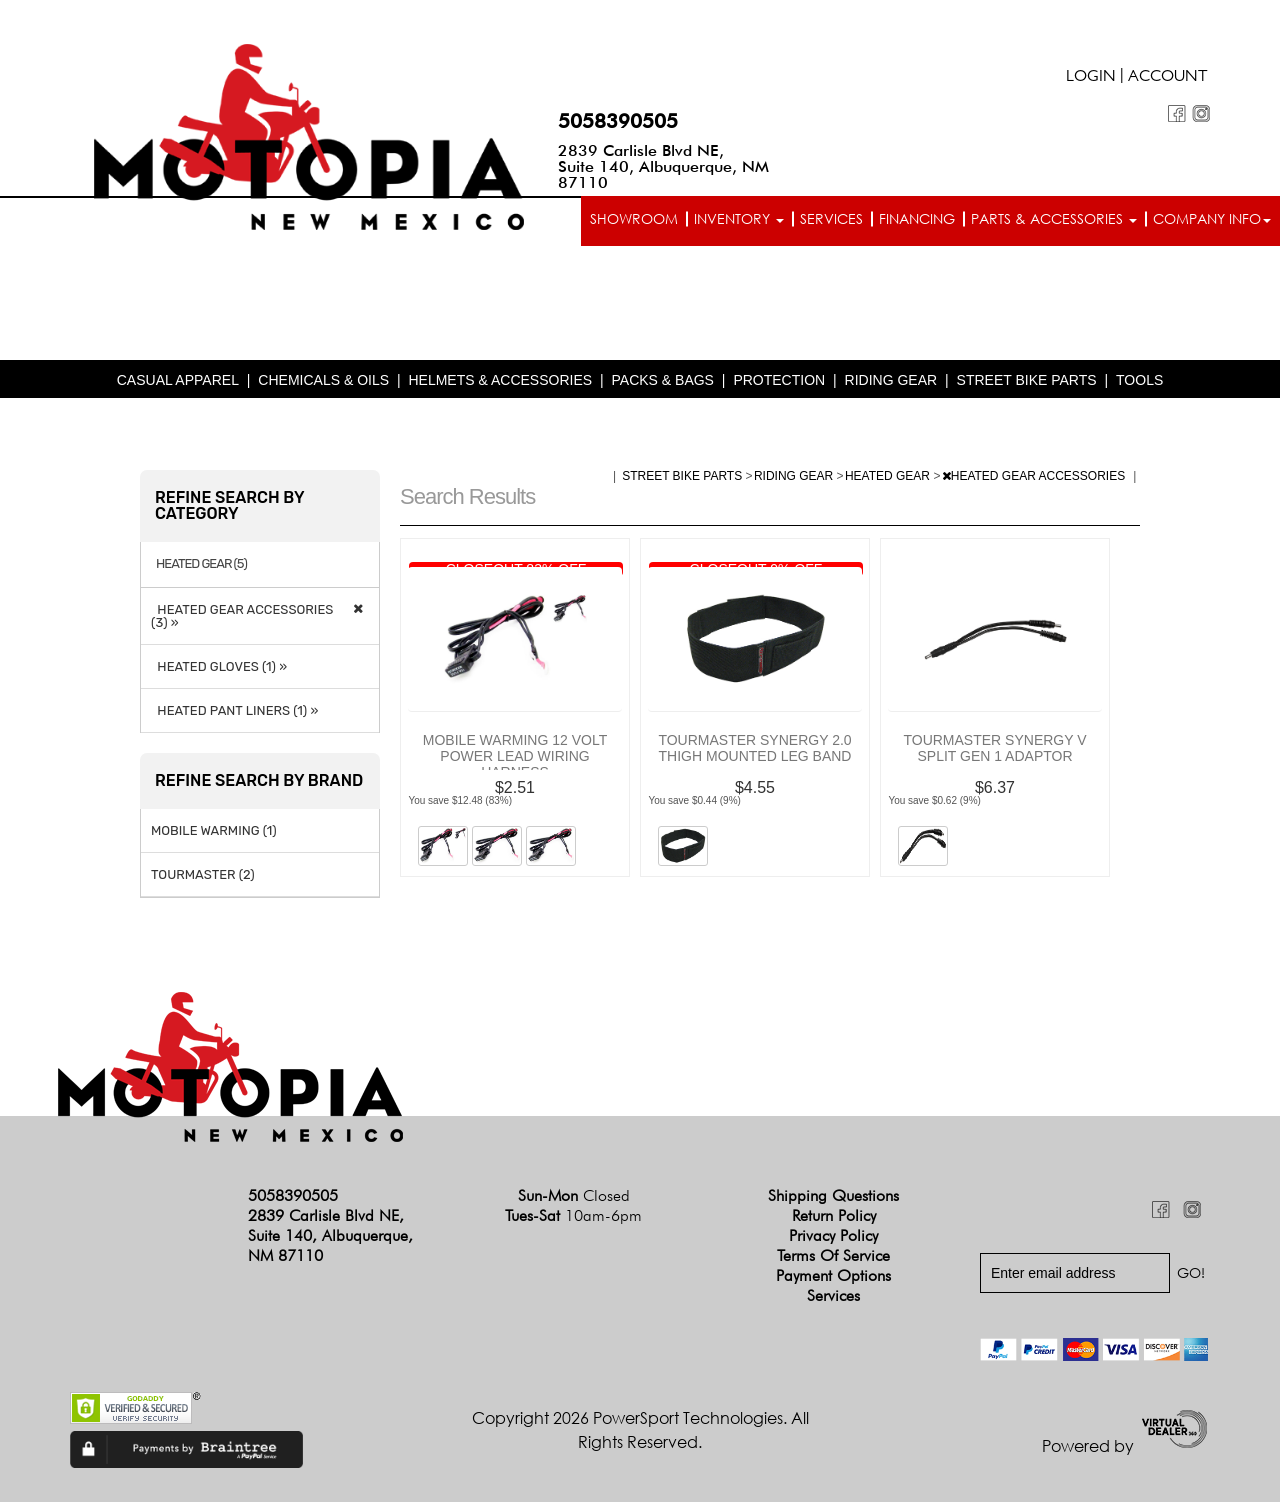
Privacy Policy (833, 1235)
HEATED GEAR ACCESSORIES (1035, 476)
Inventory (739, 218)
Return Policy (834, 1215)
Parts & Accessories (1054, 218)
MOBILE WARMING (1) (214, 830)
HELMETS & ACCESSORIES (500, 380)
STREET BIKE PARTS (1027, 380)
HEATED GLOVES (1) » (219, 666)
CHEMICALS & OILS (323, 380)
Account (1168, 78)
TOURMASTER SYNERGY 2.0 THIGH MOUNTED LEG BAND (754, 748)
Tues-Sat (573, 1215)
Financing (917, 218)
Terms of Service (833, 1255)
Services (831, 218)
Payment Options (833, 1275)
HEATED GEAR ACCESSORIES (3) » (242, 616)
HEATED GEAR (889, 476)
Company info (1212, 218)
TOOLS (1139, 380)
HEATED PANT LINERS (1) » (234, 710)
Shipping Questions (833, 1195)
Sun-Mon (574, 1195)
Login (1091, 78)
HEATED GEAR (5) (201, 564)
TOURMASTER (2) (203, 874)
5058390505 (618, 121)
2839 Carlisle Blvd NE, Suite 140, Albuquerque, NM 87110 (663, 166)
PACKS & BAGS (663, 380)
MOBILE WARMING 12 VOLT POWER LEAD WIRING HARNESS (515, 756)
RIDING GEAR (891, 380)
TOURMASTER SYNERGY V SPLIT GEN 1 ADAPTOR (994, 748)
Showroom (634, 218)
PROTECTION (779, 380)
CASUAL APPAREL (178, 380)
